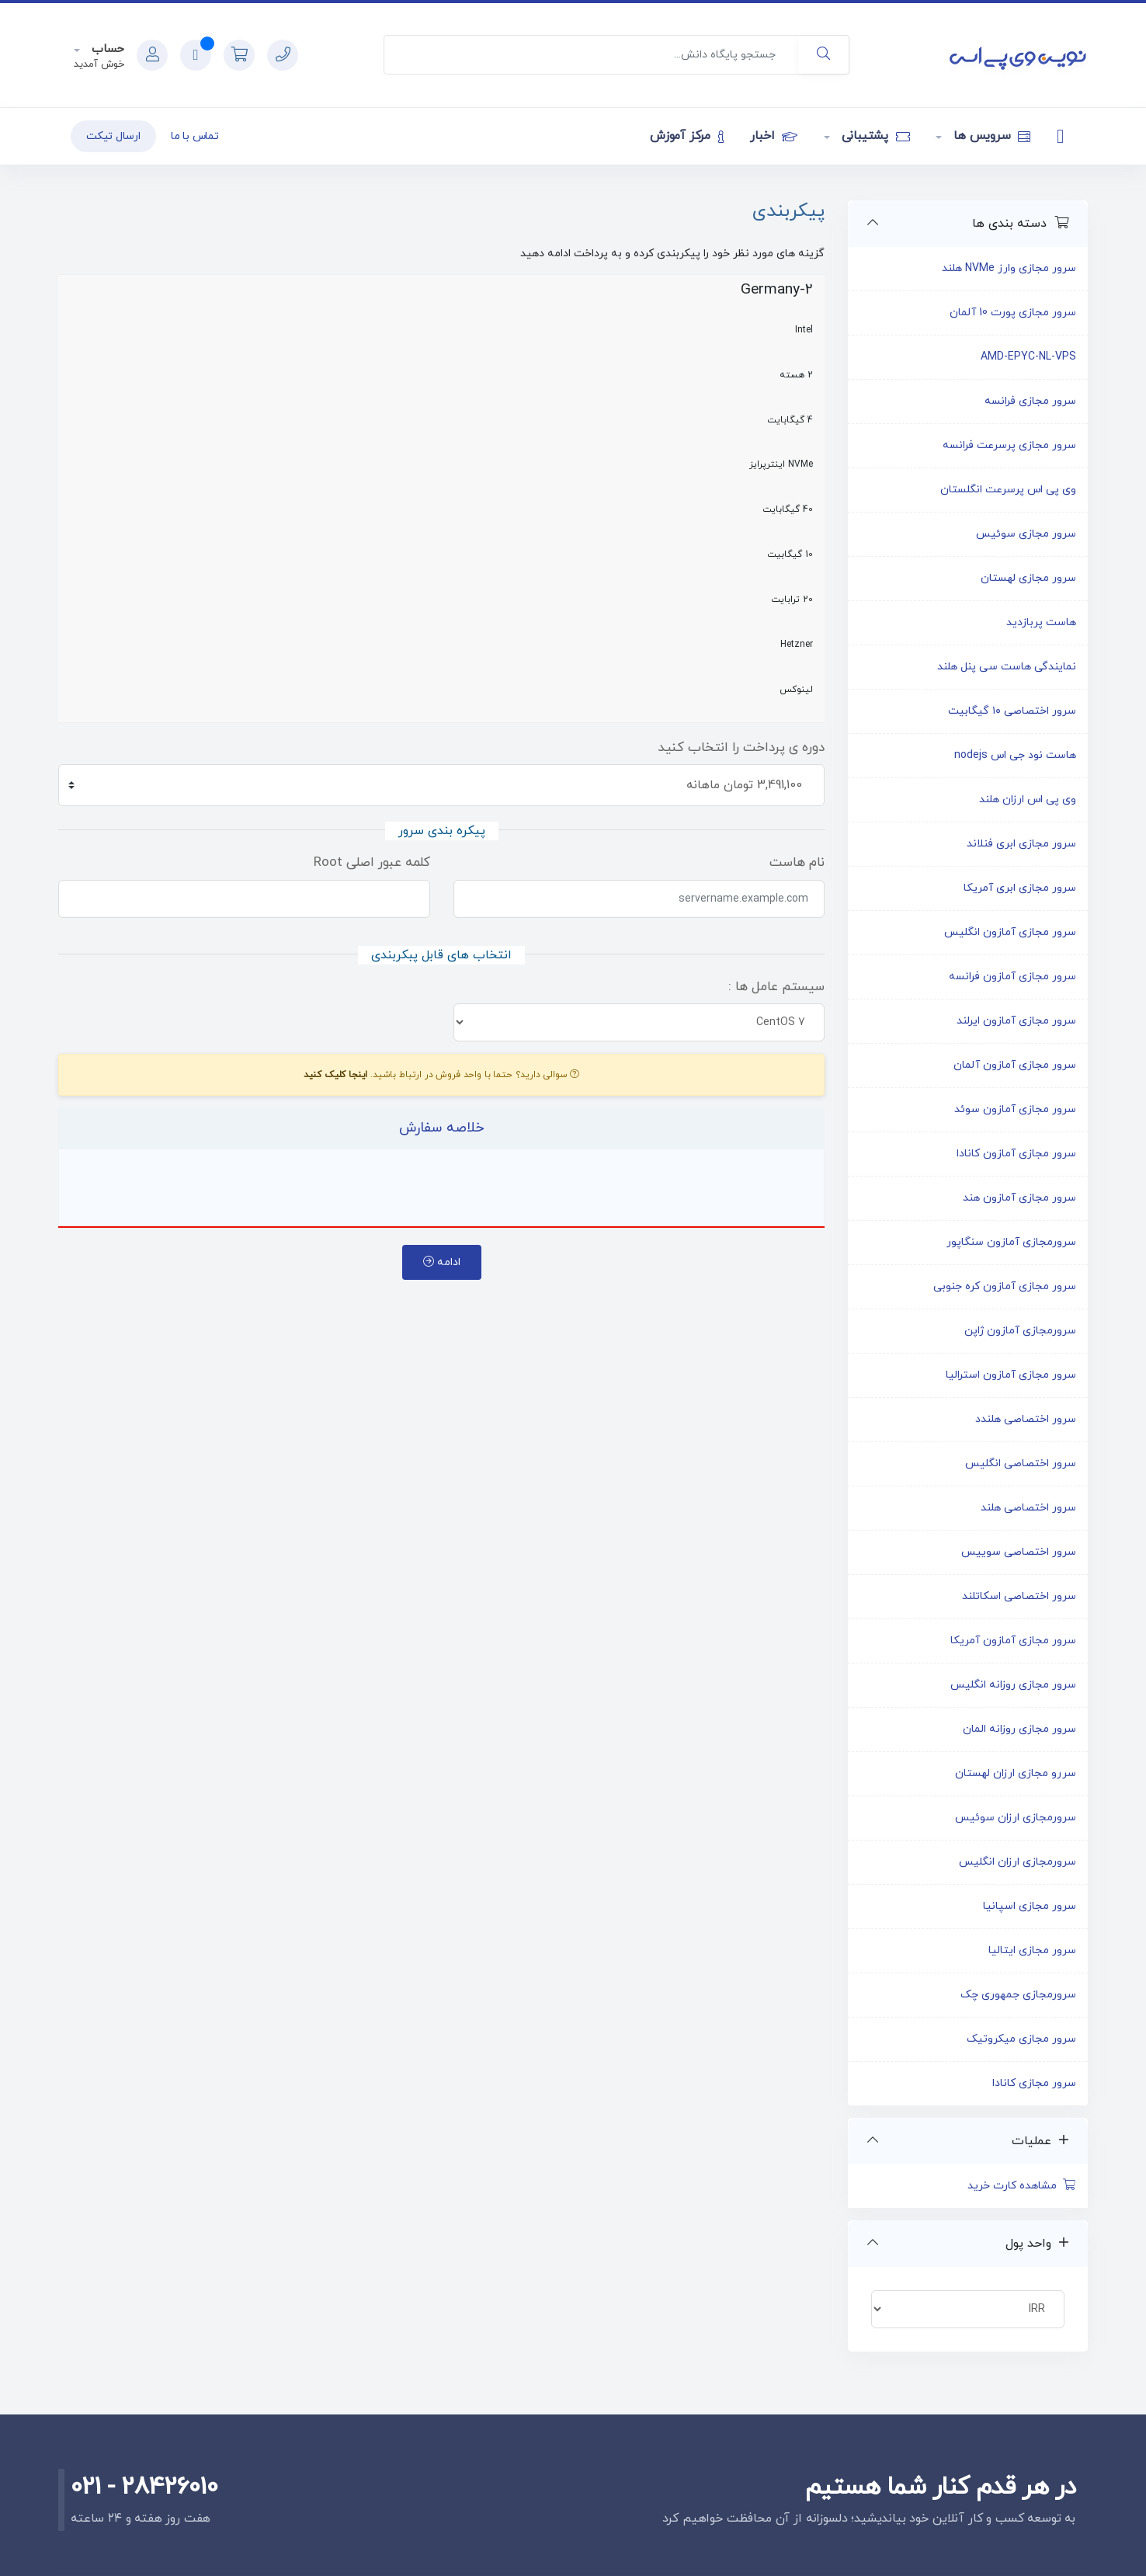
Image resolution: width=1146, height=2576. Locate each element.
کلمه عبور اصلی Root (372, 862)
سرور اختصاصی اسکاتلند (1019, 1596)
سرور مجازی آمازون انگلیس (1010, 932)
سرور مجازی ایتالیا (1032, 1950)
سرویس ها (990, 135)
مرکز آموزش (687, 135)
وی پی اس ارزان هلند (1027, 799)
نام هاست (797, 862)
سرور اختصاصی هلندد (1025, 1419)
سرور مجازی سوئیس (1026, 534)
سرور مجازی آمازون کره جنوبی (1004, 1286)
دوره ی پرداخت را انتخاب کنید (741, 748)
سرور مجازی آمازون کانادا (1016, 1153)
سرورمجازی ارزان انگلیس (1017, 1862)
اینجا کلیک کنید (336, 1075)
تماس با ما (195, 136)
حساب (106, 49)
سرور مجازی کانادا (1034, 2083)
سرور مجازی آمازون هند (1019, 1198)
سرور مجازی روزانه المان (1019, 1729)
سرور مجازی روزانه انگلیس (1013, 1684)
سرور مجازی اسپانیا (1029, 1906)
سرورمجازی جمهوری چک (1018, 1994)
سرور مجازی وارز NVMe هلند (1009, 268)
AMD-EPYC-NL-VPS (1028, 356)
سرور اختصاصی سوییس (1018, 1552)
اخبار (773, 135)
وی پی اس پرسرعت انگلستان (1008, 489)
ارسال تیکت (113, 136)
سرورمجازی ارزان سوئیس (1015, 1817)
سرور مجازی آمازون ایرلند (1016, 1020)
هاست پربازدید (1041, 622)
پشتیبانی (874, 135)
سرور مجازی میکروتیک (1021, 2039)
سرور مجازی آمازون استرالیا (1011, 1375)
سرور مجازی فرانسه (1030, 401)
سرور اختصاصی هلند (1028, 1507)
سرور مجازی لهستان (1028, 578)
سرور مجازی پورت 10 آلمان (1013, 312)
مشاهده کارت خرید (1022, 2185)
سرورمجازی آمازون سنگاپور (1011, 1242)
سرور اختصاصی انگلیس (1020, 1463)
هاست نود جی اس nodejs (1015, 755)
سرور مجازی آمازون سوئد (1015, 1109)
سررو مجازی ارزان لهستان (1015, 1773)
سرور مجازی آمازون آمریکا (1013, 1640)
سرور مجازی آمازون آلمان (1014, 1065)
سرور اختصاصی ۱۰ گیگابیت (1012, 711)
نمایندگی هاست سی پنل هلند (1006, 666)
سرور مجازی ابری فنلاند (1021, 843)
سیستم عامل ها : (776, 987)
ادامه (441, 1262)
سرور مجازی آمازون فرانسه (1012, 976)
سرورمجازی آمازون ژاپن (1020, 1330)
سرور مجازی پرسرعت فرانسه (1009, 445)
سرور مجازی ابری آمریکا (1020, 888)
